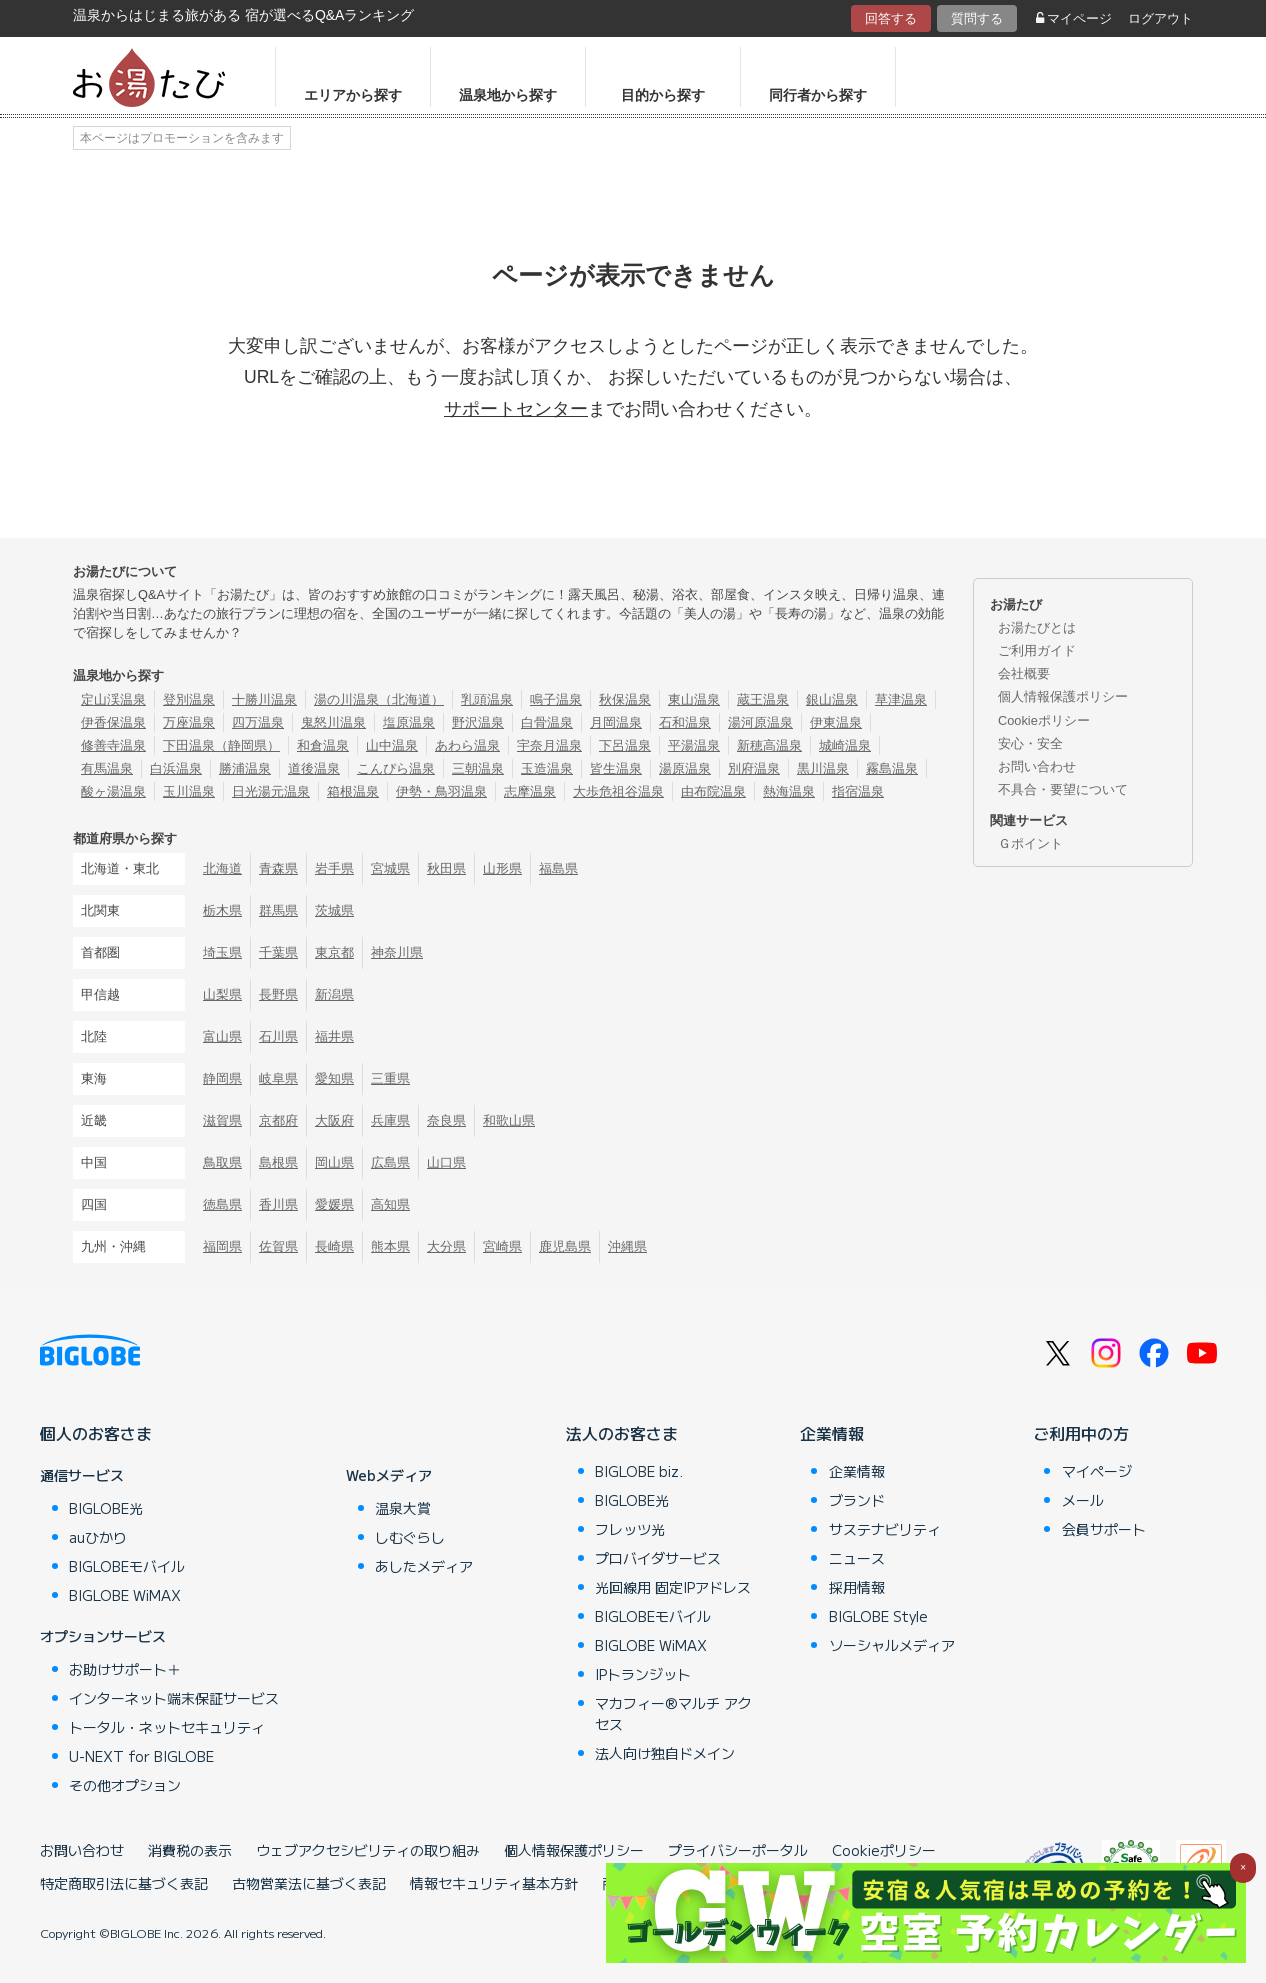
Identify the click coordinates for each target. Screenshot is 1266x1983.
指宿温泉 (858, 791)
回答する (891, 18)
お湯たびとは (1037, 627)
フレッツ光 (630, 1529)
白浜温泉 (176, 768)
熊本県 (390, 1246)
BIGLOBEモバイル (127, 1566)
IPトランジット (643, 1674)
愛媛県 (334, 1204)
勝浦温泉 (245, 768)
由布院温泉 (713, 791)
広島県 (390, 1162)
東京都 (334, 952)
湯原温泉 (685, 768)
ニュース (857, 1558)
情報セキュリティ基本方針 (494, 1883)
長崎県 (334, 1246)
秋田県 (446, 868)
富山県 (222, 1036)
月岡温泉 (616, 722)
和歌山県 (509, 1120)
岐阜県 (278, 1078)
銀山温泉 (832, 699)
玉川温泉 (189, 791)
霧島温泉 (892, 768)
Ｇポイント (1030, 843)
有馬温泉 (107, 768)
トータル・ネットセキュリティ (167, 1727)
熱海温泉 (789, 791)
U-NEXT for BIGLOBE (141, 1756)
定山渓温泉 (113, 699)
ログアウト (1160, 18)
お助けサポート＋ (125, 1669)
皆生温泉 (616, 768)
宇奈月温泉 (549, 745)
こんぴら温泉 (396, 768)
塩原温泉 (409, 722)
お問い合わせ (1037, 766)
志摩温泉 (530, 791)
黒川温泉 (823, 768)
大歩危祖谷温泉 (618, 791)
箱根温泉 (353, 791)
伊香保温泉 (113, 722)
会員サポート (1104, 1529)
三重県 (390, 1078)
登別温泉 (189, 699)
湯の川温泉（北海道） (379, 699)
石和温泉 (685, 722)
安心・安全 (1030, 743)
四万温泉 (258, 722)
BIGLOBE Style (878, 1616)
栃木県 (222, 910)
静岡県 (222, 1078)
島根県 (278, 1162)
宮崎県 (502, 1246)
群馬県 (278, 910)
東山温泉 (694, 699)
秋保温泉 (625, 699)
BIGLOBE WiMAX (125, 1595)
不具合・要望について (1063, 789)
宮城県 (390, 868)
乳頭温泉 (487, 699)
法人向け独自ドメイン (665, 1753)
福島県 (558, 868)
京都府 (278, 1120)
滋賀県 (222, 1120)
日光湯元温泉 (271, 791)
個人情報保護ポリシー (1063, 696)
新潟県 (334, 994)
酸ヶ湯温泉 (113, 791)
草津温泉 (901, 699)
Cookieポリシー (1044, 720)
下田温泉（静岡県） (221, 745)
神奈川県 (397, 952)
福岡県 (222, 1246)
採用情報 (857, 1587)
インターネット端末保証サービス (174, 1698)
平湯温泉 (694, 745)
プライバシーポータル (738, 1850)
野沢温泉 (478, 722)
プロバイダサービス (658, 1558)
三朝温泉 (478, 768)
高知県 (390, 1204)
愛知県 (334, 1078)
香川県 (278, 1204)
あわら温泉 (467, 745)
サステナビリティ (885, 1529)
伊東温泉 (836, 722)
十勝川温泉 (264, 699)
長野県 (278, 994)
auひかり (98, 1537)
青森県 (278, 868)
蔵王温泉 (763, 699)
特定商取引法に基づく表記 (124, 1883)
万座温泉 (189, 722)
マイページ (1074, 18)
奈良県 (446, 1120)
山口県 (446, 1162)
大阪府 (334, 1120)
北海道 (222, 868)
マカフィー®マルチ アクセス (673, 1713)
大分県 (446, 1246)
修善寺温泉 (113, 745)
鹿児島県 (565, 1246)
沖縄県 (627, 1246)
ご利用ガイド (1037, 650)
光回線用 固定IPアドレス (673, 1587)
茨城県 (334, 910)
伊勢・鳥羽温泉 (441, 791)
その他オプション (125, 1785)
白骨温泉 (547, 722)
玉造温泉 (547, 768)
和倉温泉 (323, 745)
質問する (977, 18)
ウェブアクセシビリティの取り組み (368, 1850)
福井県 (334, 1036)
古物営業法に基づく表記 (309, 1883)
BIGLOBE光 (106, 1508)
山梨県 (222, 994)
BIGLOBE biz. (639, 1471)
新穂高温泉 (769, 745)
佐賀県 (278, 1246)
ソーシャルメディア (892, 1645)
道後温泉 (314, 768)
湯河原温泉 (760, 722)
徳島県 (222, 1204)
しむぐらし (410, 1537)
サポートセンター (516, 409)
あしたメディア (424, 1566)
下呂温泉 (625, 745)
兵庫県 (390, 1120)
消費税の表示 (190, 1850)
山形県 (502, 868)
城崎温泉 (845, 745)
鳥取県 (222, 1162)
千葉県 (278, 952)
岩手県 (334, 868)
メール (1083, 1500)
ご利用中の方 (1081, 1433)
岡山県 (334, 1162)
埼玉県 (222, 952)
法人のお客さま (622, 1433)
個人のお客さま (96, 1433)
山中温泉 (392, 745)
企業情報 (832, 1433)
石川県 (278, 1036)
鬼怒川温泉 (333, 722)
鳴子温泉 (556, 699)
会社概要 (1024, 673)
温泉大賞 (403, 1508)
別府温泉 (754, 768)
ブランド (857, 1500)
